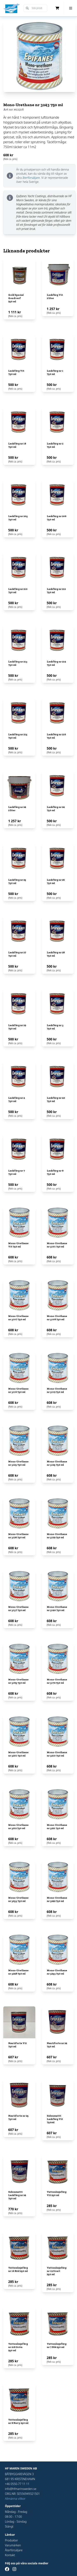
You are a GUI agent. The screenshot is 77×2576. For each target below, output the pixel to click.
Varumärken (13, 2545)
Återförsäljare (14, 2550)
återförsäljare (31, 178)
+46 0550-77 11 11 (17, 2484)
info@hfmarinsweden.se (20, 2489)
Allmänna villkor (15, 2499)
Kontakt (10, 2555)
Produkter (11, 2540)
